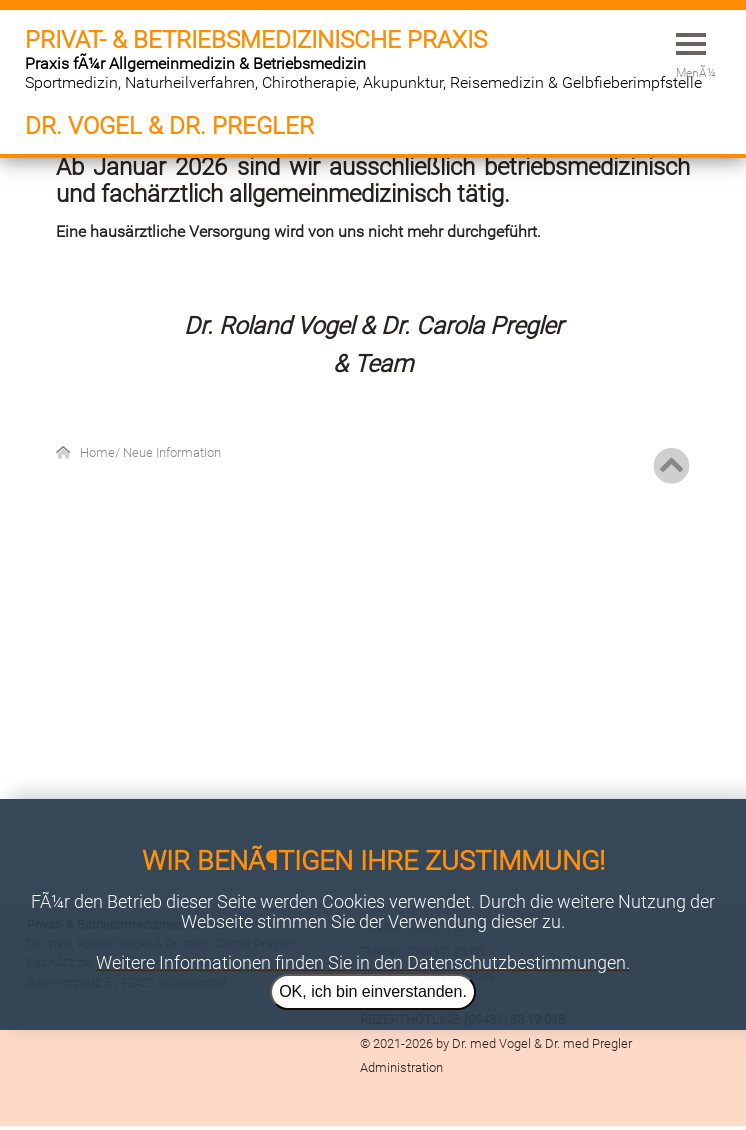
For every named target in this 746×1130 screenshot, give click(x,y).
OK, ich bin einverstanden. (373, 991)
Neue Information (172, 452)
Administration (401, 1067)
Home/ (101, 452)
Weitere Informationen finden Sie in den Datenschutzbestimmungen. (363, 963)
